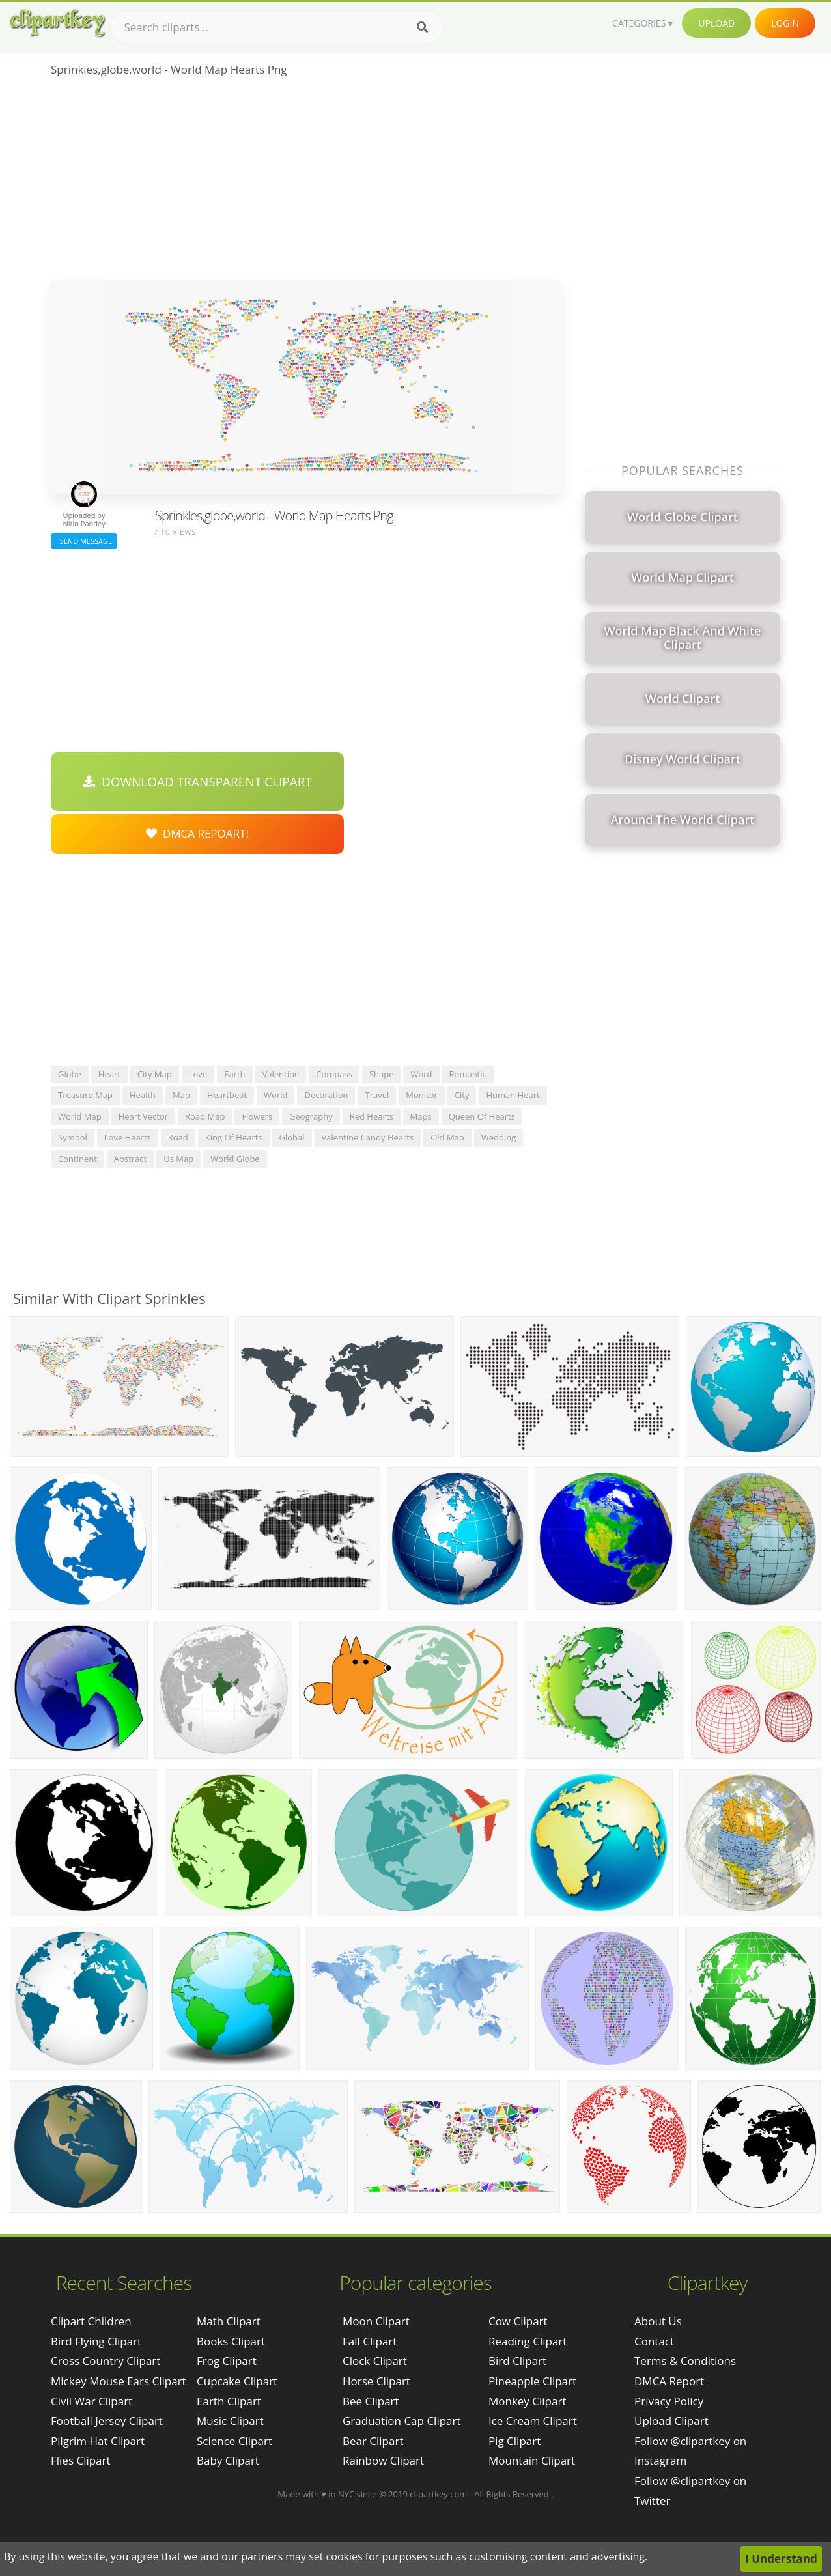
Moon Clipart (376, 2321)
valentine (281, 1074)
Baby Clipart (228, 2460)
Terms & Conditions (685, 2360)
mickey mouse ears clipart (118, 2380)
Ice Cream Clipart (532, 2420)
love (198, 1074)
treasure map (85, 1095)
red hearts (371, 1116)
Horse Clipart (376, 2380)
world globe (235, 1159)
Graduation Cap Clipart (402, 2420)
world (275, 1095)
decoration (326, 1095)
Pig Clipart (514, 2440)
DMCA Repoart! (197, 833)
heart (109, 1074)
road (178, 1137)
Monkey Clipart (527, 2401)
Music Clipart (230, 2420)
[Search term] (276, 27)
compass (334, 1074)
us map (178, 1159)
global (292, 1137)
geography (311, 1116)
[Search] (422, 27)
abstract (130, 1159)
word (421, 1074)
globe (69, 1074)
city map (154, 1074)
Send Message (84, 541)
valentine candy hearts (368, 1137)
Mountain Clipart (531, 2460)
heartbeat (227, 1095)
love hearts (127, 1137)
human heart (512, 1095)
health (143, 1095)
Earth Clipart (229, 2401)
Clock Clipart (375, 2360)
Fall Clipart (370, 2341)
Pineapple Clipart (532, 2380)
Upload (716, 23)
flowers (257, 1116)
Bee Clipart (371, 2401)
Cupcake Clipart (237, 2380)
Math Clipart (229, 2321)
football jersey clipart (107, 2420)
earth (234, 1074)
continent (77, 1159)
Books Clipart (231, 2341)
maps (421, 1116)
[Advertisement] (306, 183)
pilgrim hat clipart (98, 2440)
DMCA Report (669, 2380)
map (181, 1095)
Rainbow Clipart (383, 2460)
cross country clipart (105, 2360)
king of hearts (233, 1137)
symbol (72, 1137)
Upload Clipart (671, 2420)
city (462, 1095)
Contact (654, 2341)
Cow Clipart (518, 2321)
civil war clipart (91, 2401)
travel (377, 1095)
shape (381, 1074)
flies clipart (81, 2460)
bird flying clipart (96, 2341)
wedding (498, 1137)
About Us (658, 2321)
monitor (422, 1095)
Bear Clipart (373, 2440)
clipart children (91, 2321)
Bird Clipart (517, 2360)
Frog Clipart (227, 2360)
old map (447, 1137)
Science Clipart (234, 2440)
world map (80, 1116)
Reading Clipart (527, 2341)
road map (205, 1116)
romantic (467, 1074)
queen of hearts (482, 1116)
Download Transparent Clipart (197, 781)
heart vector (143, 1116)
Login (785, 23)
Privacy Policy (668, 2401)
